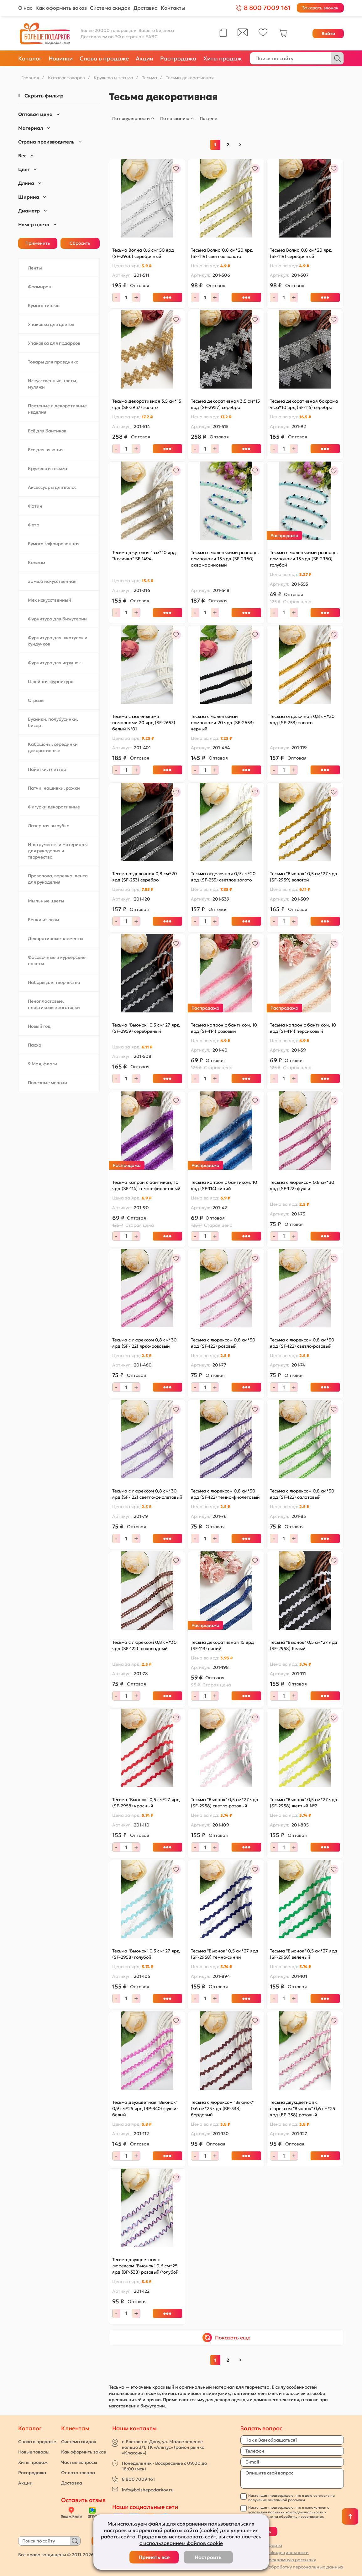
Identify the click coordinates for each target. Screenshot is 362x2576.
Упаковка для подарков (54, 343)
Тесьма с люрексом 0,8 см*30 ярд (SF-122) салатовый (302, 1494)
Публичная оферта (261, 2545)
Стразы (36, 700)
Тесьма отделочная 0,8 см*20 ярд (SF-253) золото (302, 719)
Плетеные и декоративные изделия (57, 409)
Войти (328, 33)
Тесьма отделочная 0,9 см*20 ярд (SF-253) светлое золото (223, 877)
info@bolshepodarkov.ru (147, 2490)
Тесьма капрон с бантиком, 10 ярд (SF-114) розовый (224, 1028)
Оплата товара (78, 2472)
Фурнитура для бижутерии (57, 619)
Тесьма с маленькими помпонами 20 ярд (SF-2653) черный (222, 722)
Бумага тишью (44, 305)
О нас (25, 8)
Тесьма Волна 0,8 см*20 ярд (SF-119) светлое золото (222, 253)
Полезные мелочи (47, 1082)
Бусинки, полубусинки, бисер (53, 722)
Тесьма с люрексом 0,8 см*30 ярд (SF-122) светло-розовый (302, 1343)
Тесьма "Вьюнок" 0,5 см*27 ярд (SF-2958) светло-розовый (224, 1803)
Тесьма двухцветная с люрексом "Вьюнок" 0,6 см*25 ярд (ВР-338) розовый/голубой (145, 2266)
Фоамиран (39, 287)
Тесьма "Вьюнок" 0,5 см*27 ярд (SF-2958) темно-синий (224, 1954)
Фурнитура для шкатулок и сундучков (57, 641)
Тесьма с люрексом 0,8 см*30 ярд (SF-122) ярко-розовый (144, 1343)
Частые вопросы (79, 2462)
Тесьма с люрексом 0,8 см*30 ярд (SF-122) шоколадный (144, 1645)
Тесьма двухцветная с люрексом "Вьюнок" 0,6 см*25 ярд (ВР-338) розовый (302, 2108)
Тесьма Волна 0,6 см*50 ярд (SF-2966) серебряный (143, 253)
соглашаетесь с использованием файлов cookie (200, 2539)
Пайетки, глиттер (47, 769)
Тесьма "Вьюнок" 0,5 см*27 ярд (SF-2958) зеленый (303, 1954)
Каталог (30, 58)
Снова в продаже (104, 58)
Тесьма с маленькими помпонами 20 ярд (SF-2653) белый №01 (143, 722)
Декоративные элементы (55, 938)
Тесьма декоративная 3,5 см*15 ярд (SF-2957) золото (146, 404)
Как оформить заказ (61, 8)
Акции (144, 58)
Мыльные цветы (46, 901)
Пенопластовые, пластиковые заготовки (54, 1004)
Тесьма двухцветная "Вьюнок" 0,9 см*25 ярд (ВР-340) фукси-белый (145, 2108)
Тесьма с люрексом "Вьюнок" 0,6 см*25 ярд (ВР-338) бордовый (222, 2108)
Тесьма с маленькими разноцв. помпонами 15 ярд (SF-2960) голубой (304, 559)
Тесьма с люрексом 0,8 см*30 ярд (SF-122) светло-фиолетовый (147, 1494)
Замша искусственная (52, 581)
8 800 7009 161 (138, 2479)
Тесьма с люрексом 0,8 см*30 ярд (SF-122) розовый (223, 1343)
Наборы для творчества (54, 982)
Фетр (33, 525)
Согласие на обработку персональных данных (292, 2567)
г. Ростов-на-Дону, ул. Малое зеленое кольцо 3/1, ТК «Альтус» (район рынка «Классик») (163, 2447)
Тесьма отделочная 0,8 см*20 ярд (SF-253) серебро (144, 877)
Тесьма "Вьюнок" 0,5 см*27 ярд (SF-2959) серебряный (146, 1028)
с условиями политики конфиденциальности (288, 2509)
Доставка (146, 8)
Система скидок (110, 8)
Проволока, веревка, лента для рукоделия (58, 879)
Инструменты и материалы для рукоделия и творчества (58, 851)
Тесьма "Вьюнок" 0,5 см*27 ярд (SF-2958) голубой (146, 1954)
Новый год (39, 1026)
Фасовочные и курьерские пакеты (57, 960)
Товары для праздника (53, 362)
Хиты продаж (222, 58)
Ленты (35, 268)
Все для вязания (46, 449)
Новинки (61, 58)
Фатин (35, 506)
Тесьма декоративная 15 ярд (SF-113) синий (222, 1645)
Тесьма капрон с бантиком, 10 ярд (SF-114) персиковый (303, 1028)
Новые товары (34, 2452)
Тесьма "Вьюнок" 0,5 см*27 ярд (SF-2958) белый (303, 1645)
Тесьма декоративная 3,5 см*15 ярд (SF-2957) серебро (225, 404)
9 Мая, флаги (42, 1064)
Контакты (173, 8)
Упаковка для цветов (51, 324)
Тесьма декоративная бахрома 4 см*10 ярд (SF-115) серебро (304, 404)
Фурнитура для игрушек (54, 663)
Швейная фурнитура (51, 681)
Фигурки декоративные (54, 807)
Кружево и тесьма (47, 468)
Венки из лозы (43, 919)
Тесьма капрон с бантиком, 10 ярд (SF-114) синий (224, 1185)
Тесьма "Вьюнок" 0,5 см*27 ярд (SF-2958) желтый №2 (303, 1803)
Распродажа (178, 58)
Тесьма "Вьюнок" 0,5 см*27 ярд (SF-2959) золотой (303, 877)
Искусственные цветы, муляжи (52, 384)
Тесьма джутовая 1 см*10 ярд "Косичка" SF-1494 (144, 556)
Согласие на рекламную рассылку (278, 2560)
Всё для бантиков (47, 431)
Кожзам (36, 562)
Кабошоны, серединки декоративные (53, 747)
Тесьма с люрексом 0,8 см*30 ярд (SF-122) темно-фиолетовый (225, 1494)
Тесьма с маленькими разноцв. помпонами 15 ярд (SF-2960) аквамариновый (225, 559)
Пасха (34, 1045)
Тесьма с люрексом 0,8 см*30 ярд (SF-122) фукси (302, 1185)
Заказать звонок (320, 8)
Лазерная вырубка (49, 825)
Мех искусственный (49, 600)
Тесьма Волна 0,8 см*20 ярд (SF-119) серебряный (301, 253)
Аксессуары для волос (52, 487)
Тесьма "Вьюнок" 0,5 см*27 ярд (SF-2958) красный (146, 1803)
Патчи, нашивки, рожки (54, 788)
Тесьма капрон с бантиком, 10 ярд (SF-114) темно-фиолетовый (146, 1185)
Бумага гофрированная (54, 543)
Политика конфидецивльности (274, 2552)
